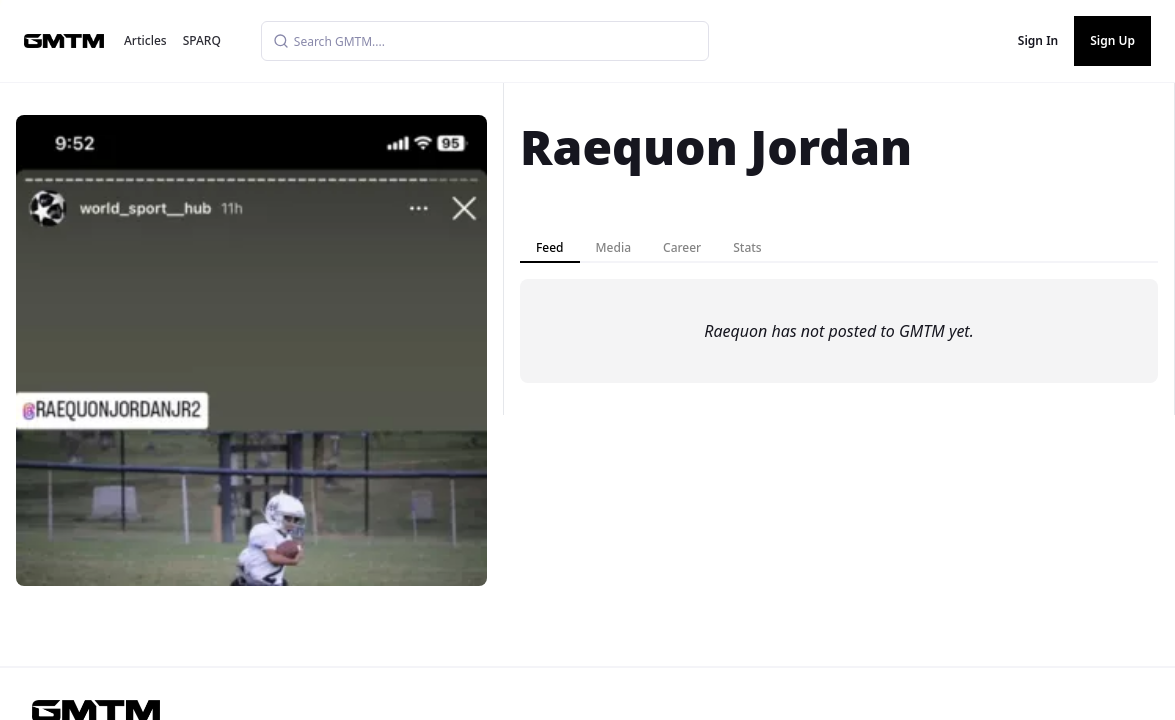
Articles (145, 40)
